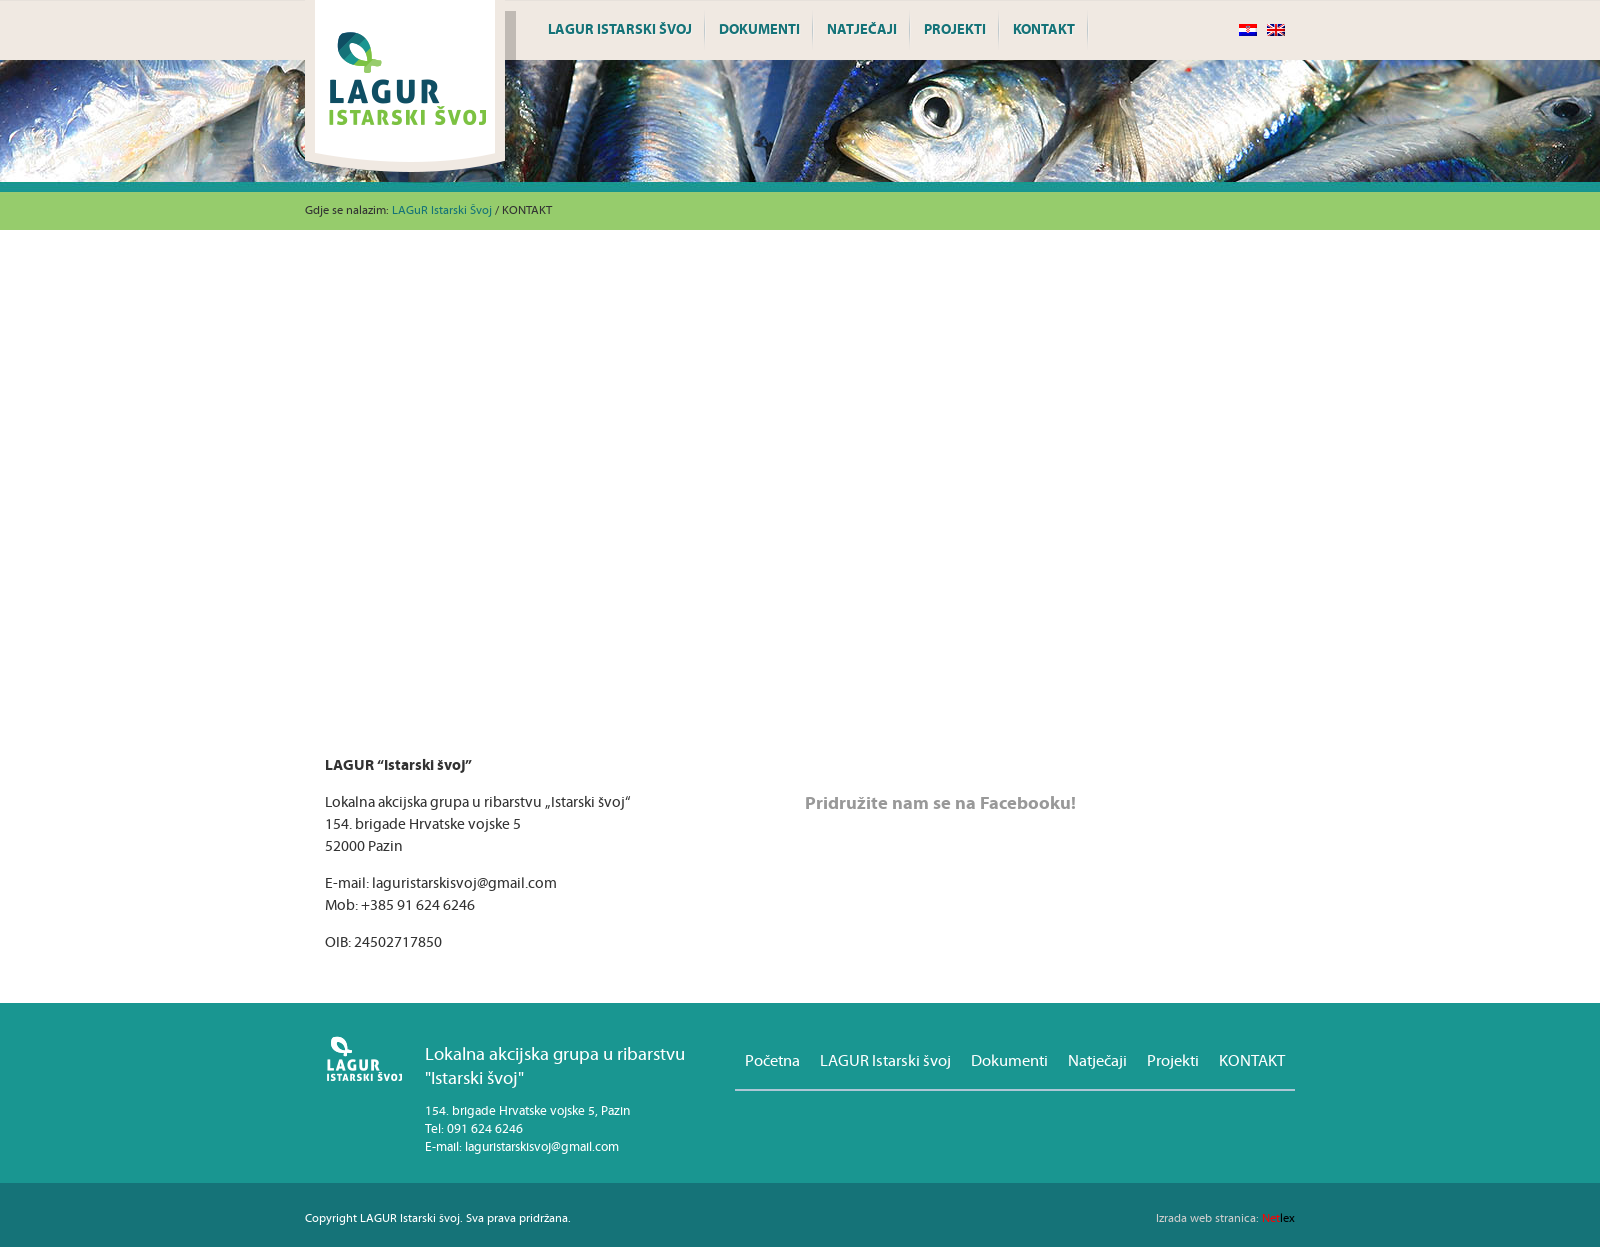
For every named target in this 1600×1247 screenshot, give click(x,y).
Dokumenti (759, 30)
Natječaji (862, 30)
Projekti (955, 30)
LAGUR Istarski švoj (620, 30)
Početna (772, 1061)
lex (1225, 1218)
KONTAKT (1044, 30)
